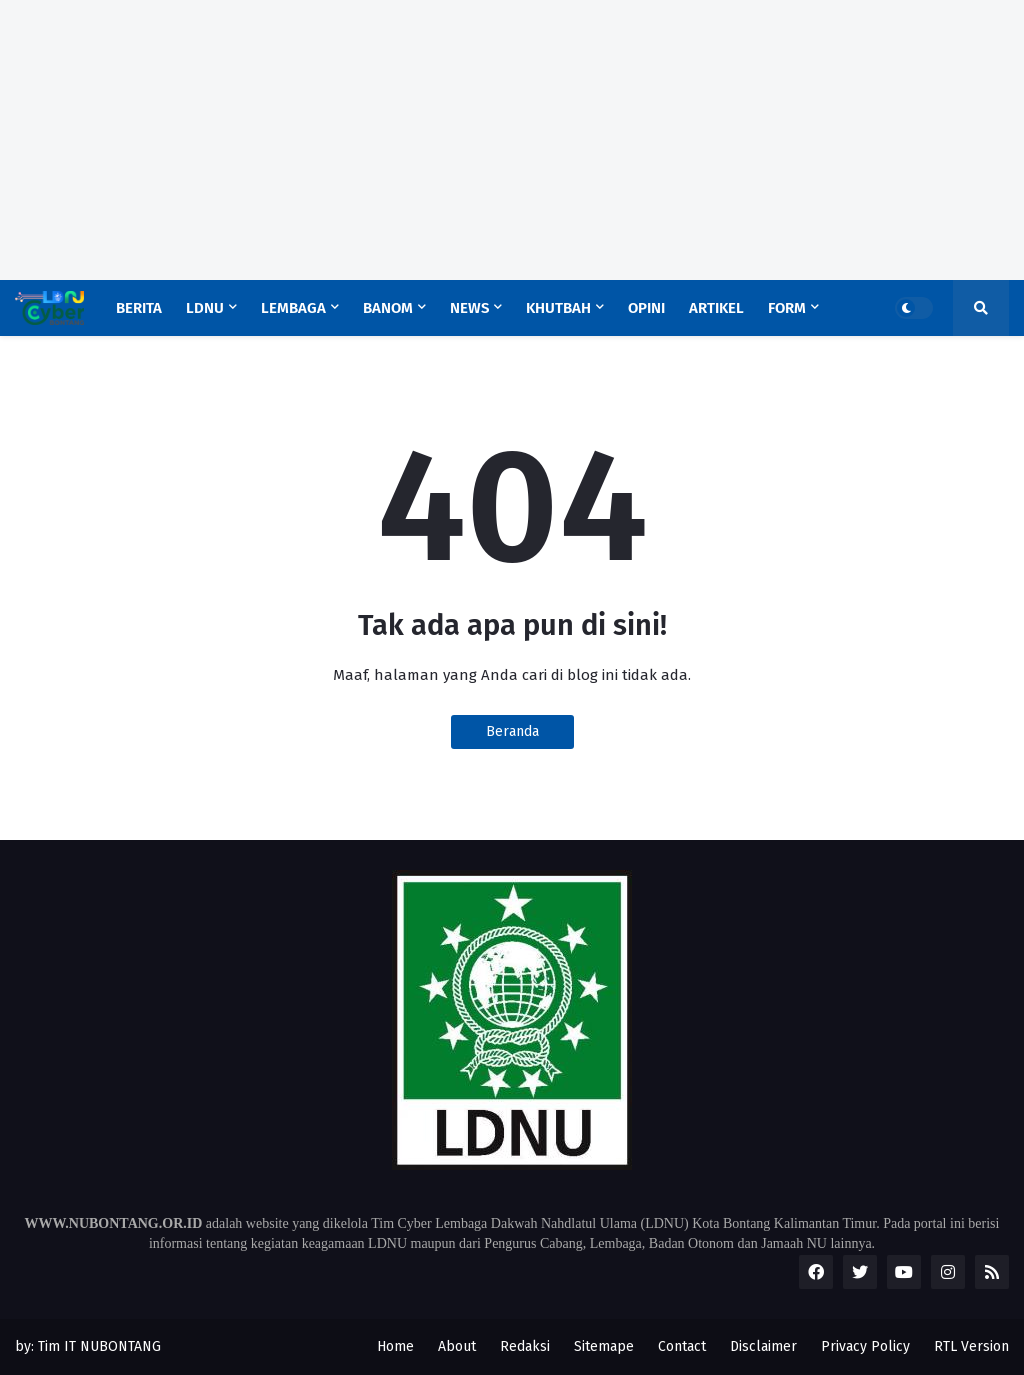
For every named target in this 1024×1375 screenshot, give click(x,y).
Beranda (512, 731)
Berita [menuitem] (139, 308)
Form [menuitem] (787, 308)
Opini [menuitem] (646, 308)
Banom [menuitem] (388, 308)
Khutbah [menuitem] (558, 308)
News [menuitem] (469, 308)
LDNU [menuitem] (205, 308)
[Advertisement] (512, 140)
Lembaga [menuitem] (293, 308)
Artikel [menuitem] (716, 308)
